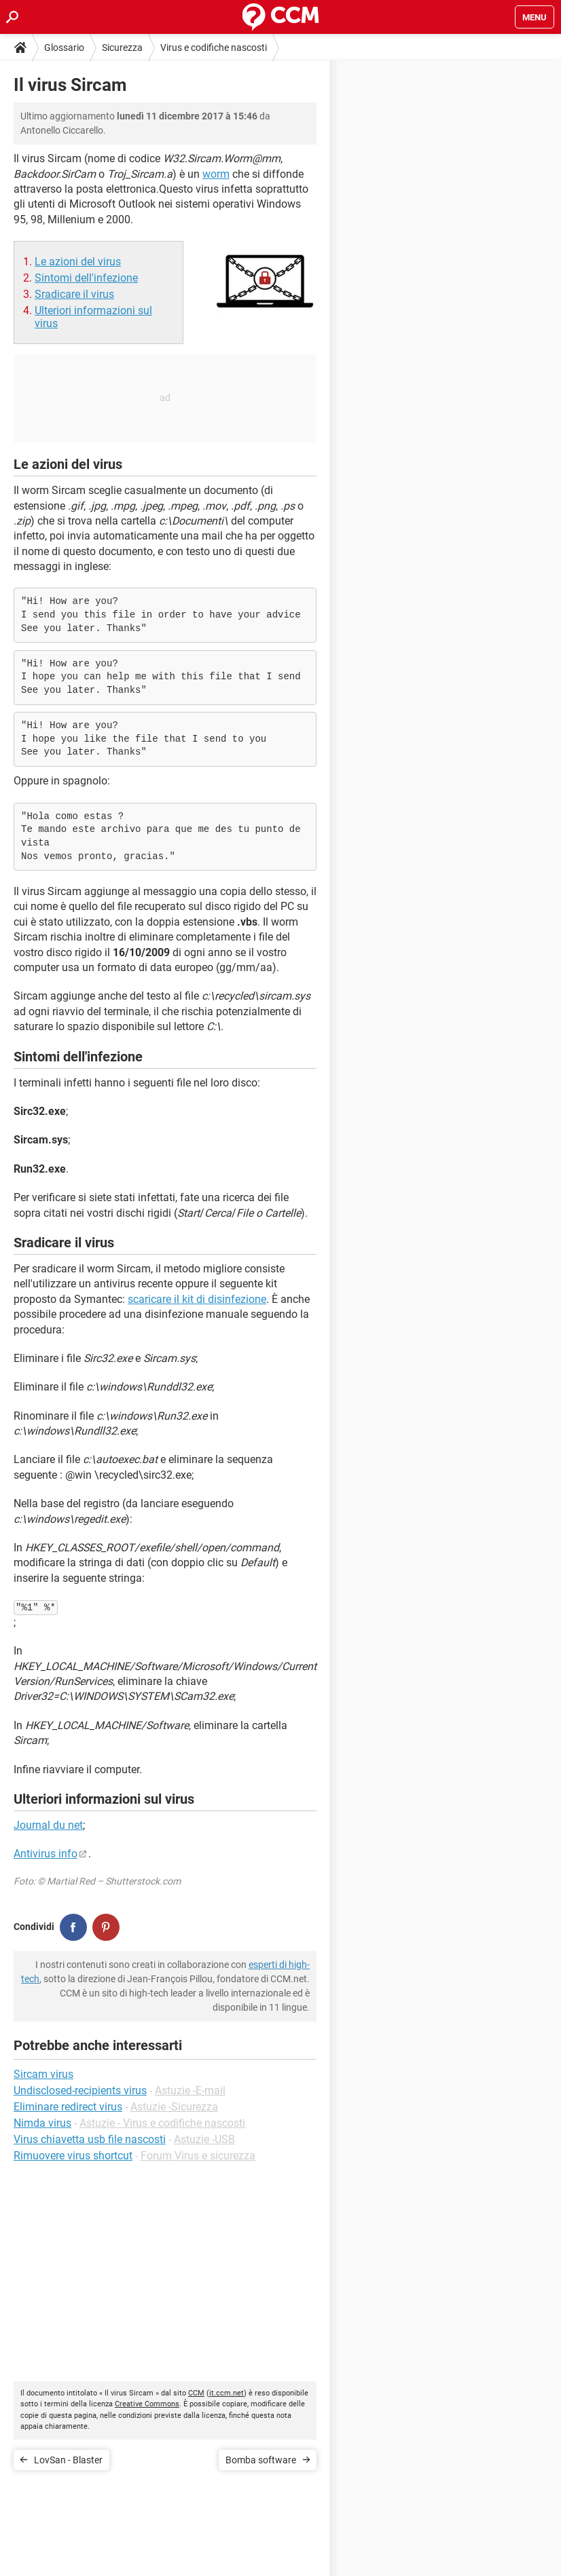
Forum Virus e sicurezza (198, 2155)
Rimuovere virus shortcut (73, 2155)
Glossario (64, 47)
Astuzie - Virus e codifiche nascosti (162, 2123)
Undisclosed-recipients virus (80, 2090)
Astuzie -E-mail (190, 2090)
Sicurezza (122, 47)
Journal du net (48, 1825)
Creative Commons (147, 2404)
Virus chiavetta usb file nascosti (90, 2139)
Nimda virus (42, 2123)
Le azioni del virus (78, 261)
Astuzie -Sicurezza (174, 2106)
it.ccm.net (226, 2393)
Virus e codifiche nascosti (213, 47)
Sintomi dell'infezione (86, 277)
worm (216, 174)
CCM (196, 2393)
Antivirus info (45, 1853)
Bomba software (260, 2460)
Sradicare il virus (74, 294)
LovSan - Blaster (68, 2460)
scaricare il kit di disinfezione (197, 1299)
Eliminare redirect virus (68, 2106)
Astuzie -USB (204, 2139)
